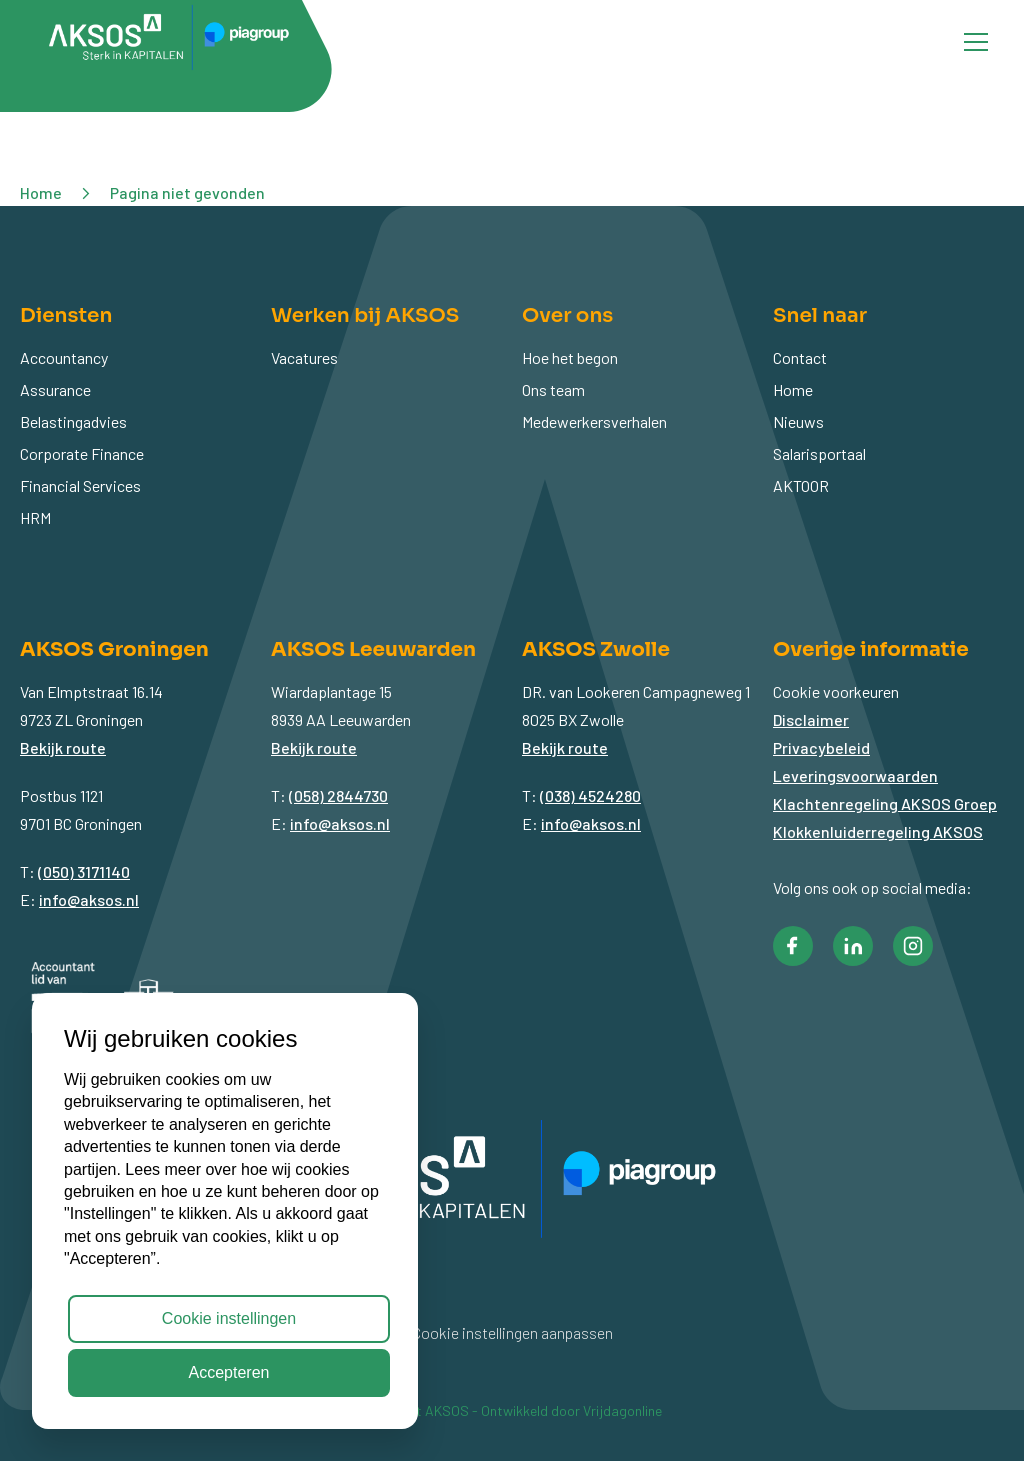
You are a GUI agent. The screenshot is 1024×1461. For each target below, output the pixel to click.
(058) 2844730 (338, 795)
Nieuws (798, 421)
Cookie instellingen (229, 1318)
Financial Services (80, 485)
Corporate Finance (82, 453)
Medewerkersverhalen (594, 421)
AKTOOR (801, 485)
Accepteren (229, 1372)
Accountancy (64, 357)
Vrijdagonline (622, 1410)
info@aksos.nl (89, 899)
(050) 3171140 (84, 871)
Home (793, 389)
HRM (35, 517)
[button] (793, 946)
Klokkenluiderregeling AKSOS (878, 831)
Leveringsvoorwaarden (855, 775)
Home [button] (41, 192)
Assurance (55, 389)
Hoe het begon (570, 357)
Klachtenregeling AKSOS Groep (885, 803)
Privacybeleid (821, 747)
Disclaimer (811, 719)
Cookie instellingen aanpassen (512, 1332)
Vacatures (304, 357)
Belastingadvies (73, 421)
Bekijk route (63, 747)
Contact (800, 357)
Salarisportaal (819, 453)
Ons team (553, 389)
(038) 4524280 (590, 795)
